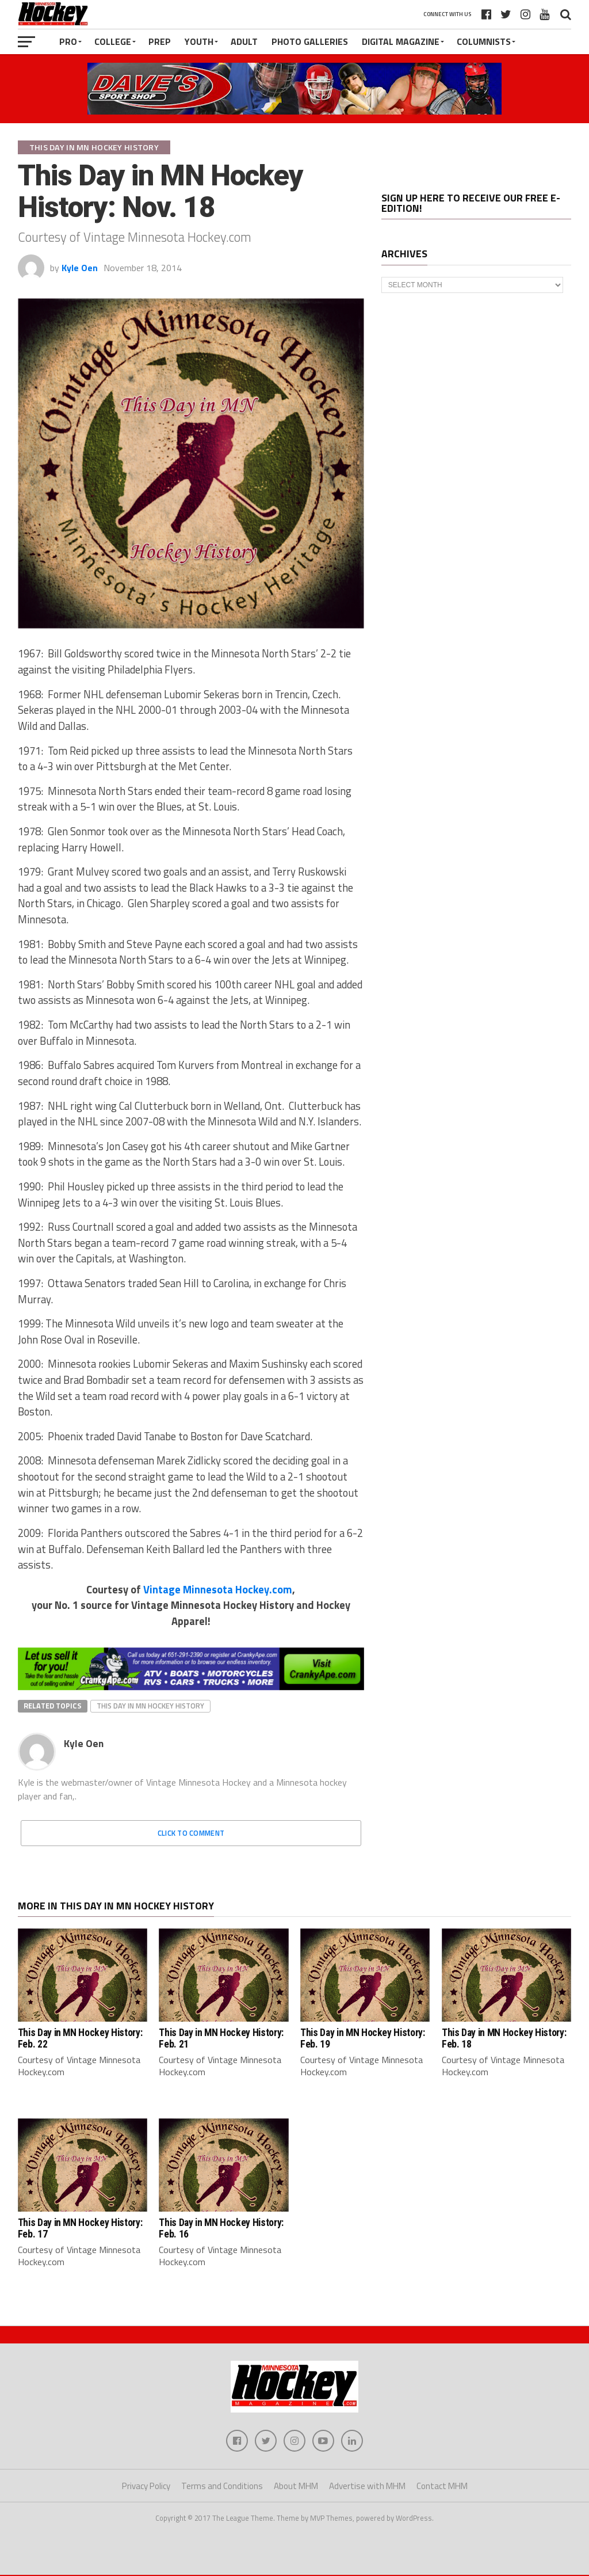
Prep (159, 41)
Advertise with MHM (367, 2487)
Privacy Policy (146, 2487)
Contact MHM (442, 2487)
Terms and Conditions (222, 2487)
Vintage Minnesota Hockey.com (217, 1589)
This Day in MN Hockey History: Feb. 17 (80, 2228)
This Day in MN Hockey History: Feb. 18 (504, 2038)
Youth (199, 41)
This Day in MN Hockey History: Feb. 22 (80, 2038)
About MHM (296, 2487)
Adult (244, 41)
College (112, 41)
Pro (68, 41)
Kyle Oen (80, 268)
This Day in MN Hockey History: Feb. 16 (221, 2228)
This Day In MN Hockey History (150, 1705)
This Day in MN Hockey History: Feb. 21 (221, 2038)
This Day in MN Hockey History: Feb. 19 (362, 2038)
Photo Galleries (309, 41)
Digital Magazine (400, 41)
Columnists (484, 41)
